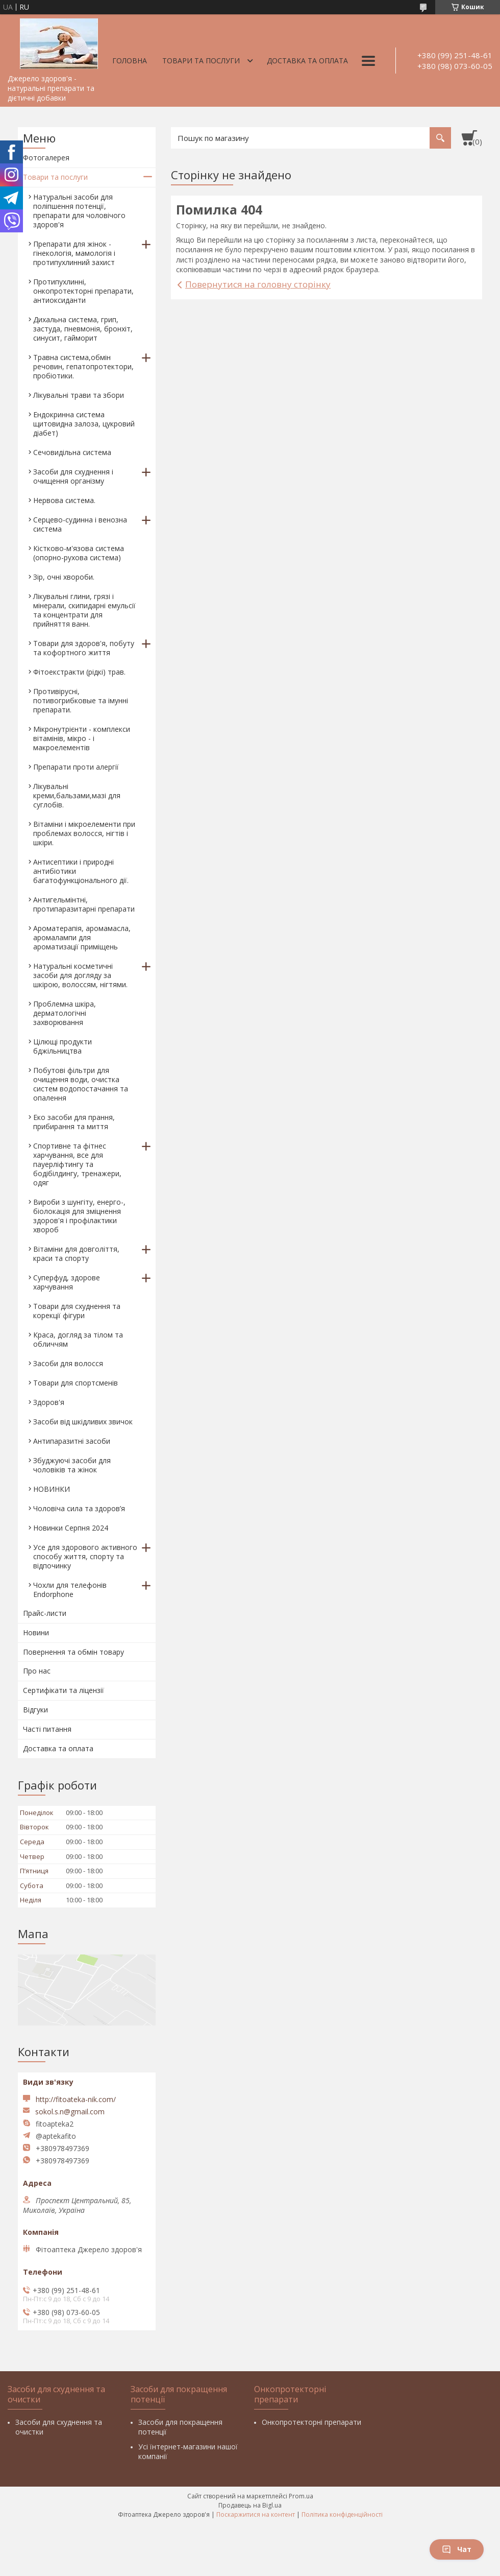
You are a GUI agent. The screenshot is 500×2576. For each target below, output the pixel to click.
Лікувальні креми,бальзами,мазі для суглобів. (76, 795)
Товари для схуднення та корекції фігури (76, 1310)
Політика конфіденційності (342, 2514)
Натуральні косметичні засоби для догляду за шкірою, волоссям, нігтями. (80, 975)
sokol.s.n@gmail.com (70, 2111)
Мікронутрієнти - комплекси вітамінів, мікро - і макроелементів (81, 738)
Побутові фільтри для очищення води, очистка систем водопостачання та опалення (80, 1084)
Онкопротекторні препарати (311, 2422)
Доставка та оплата (307, 60)
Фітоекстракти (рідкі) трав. (79, 672)
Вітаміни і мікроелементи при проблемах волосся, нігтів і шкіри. (84, 833)
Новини (36, 1632)
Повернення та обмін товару (73, 1652)
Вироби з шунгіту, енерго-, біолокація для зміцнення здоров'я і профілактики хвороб (79, 1215)
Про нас (37, 1671)
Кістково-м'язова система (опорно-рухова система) (78, 552)
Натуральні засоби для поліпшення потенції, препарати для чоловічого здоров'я (79, 210)
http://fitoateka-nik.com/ (76, 2099)
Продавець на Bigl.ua (250, 2505)
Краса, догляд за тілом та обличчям (78, 1339)
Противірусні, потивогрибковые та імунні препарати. (80, 700)
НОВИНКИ (51, 1489)
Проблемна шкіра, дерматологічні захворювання (64, 1013)
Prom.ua (301, 2496)
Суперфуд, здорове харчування (66, 1282)
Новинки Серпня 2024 (70, 1528)
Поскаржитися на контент (255, 2514)
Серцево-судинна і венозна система (80, 524)
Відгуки (35, 1709)
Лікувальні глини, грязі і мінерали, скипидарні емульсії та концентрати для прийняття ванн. (84, 610)
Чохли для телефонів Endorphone (70, 1589)
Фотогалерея (46, 157)
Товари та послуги (201, 60)
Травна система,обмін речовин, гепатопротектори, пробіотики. (83, 366)
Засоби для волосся (68, 1363)
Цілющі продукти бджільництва (62, 1046)
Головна (129, 60)
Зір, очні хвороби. (63, 577)
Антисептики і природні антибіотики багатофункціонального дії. (81, 871)
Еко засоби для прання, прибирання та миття (74, 1121)
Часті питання (47, 1729)
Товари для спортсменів (75, 1383)
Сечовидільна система (72, 452)
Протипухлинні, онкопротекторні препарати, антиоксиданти (83, 291)
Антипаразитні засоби (71, 1441)
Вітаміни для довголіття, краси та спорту (76, 1253)
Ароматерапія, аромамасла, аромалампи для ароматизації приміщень (82, 937)
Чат (456, 2549)
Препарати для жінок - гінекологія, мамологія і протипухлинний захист (74, 253)
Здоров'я (48, 1402)
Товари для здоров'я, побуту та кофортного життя (83, 647)
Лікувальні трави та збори (78, 395)
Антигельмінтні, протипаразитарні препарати (84, 904)
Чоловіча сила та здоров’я (79, 1508)
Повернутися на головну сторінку (258, 284)
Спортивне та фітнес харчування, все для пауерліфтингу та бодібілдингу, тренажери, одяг (77, 1164)
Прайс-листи (44, 1613)
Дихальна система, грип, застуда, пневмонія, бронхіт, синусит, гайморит (83, 329)
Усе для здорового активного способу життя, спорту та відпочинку (85, 1556)
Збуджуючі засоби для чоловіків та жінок (72, 1465)
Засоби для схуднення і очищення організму (73, 476)
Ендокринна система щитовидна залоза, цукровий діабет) (84, 424)
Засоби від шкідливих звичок (83, 1421)
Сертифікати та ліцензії (63, 1690)
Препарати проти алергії (76, 767)
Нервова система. (64, 500)
